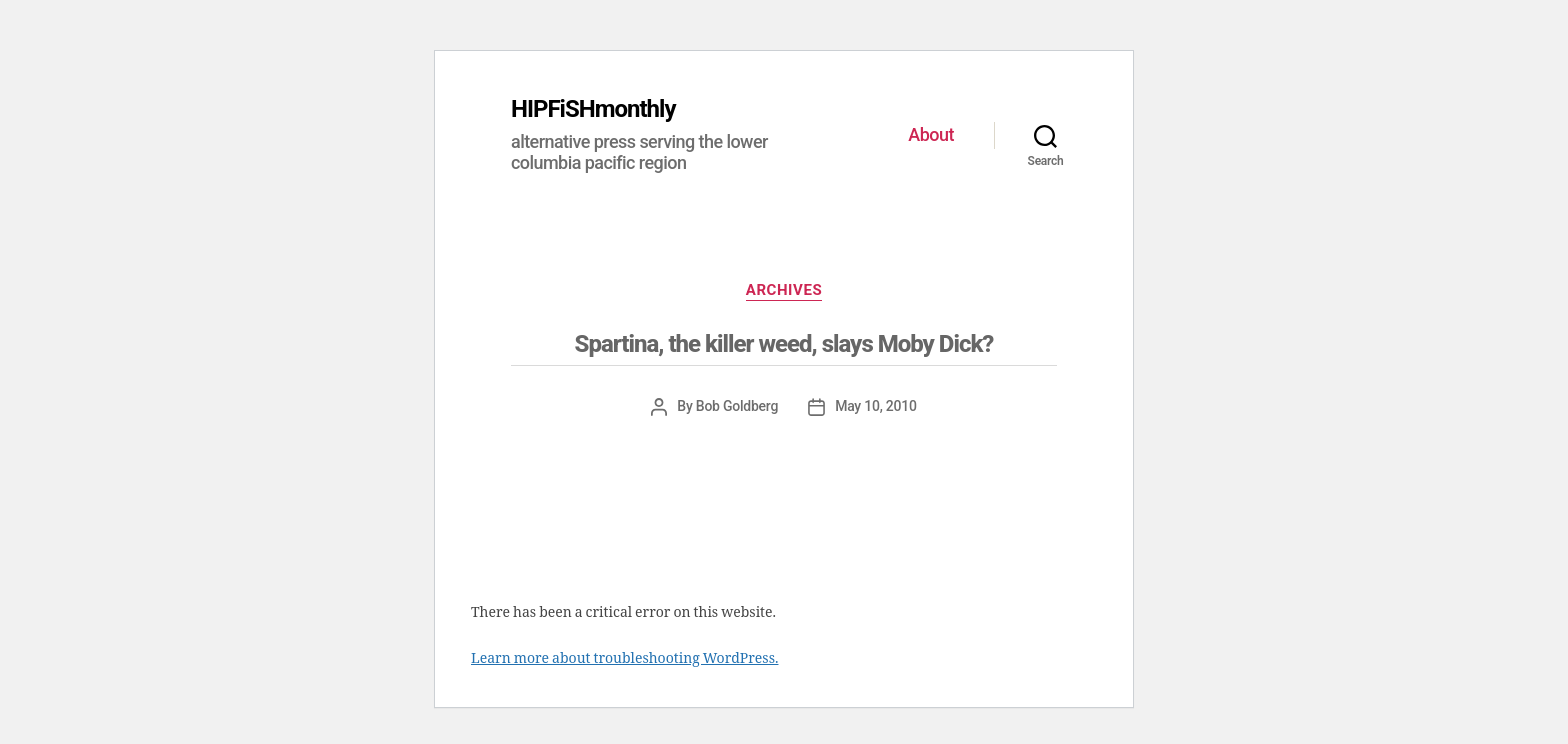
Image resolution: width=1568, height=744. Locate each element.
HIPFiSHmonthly (593, 109)
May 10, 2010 (876, 406)
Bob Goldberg (737, 406)
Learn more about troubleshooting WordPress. (624, 658)
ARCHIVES (784, 290)
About (931, 134)
